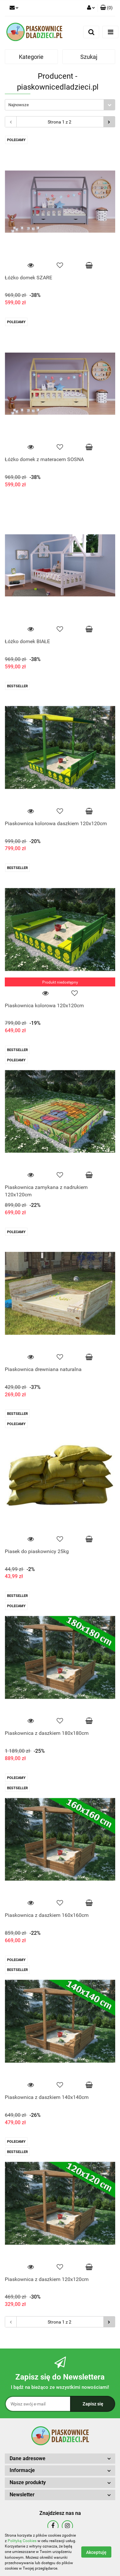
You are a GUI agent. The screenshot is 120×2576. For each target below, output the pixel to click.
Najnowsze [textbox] (18, 104)
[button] (106, 8)
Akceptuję (96, 2552)
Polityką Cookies (22, 2541)
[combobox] (60, 104)
